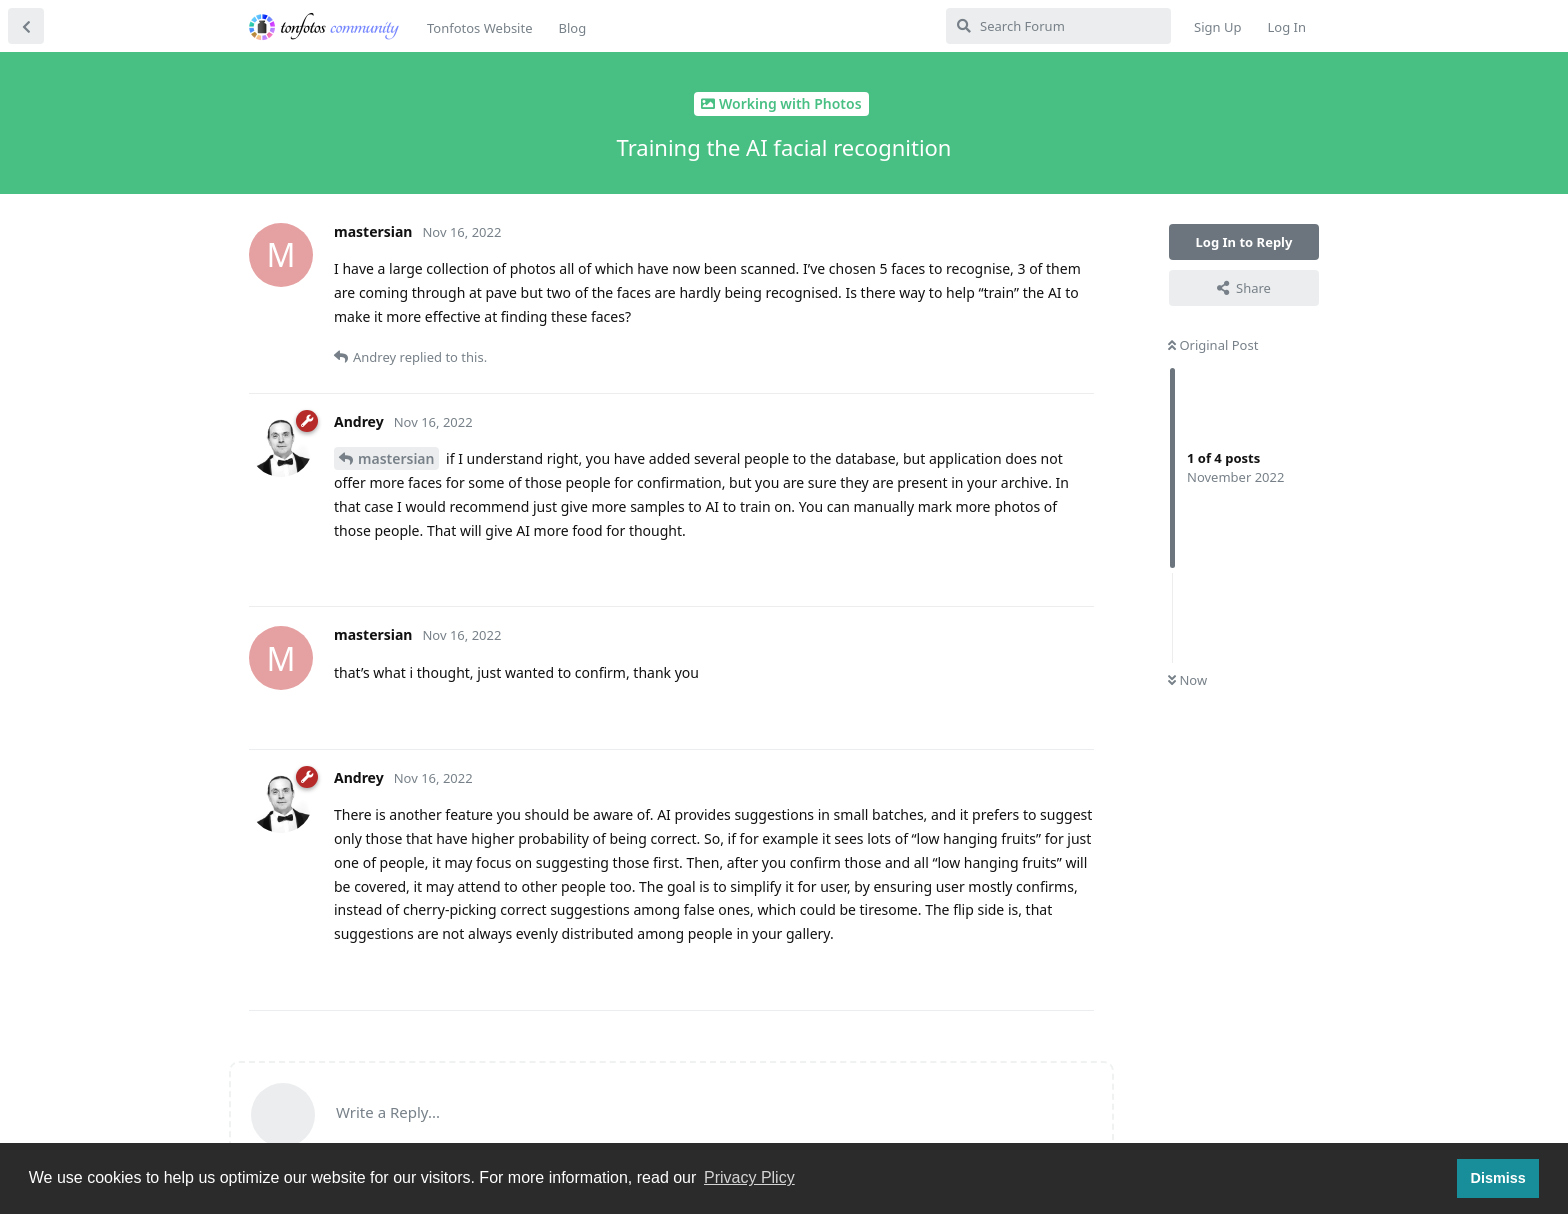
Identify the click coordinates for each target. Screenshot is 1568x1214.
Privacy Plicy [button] (749, 1177)
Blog (572, 28)
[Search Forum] (1058, 26)
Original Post (1213, 345)
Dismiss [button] (1497, 1178)
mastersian (396, 458)
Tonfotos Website (479, 28)
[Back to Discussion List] (26, 26)
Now (1187, 680)
